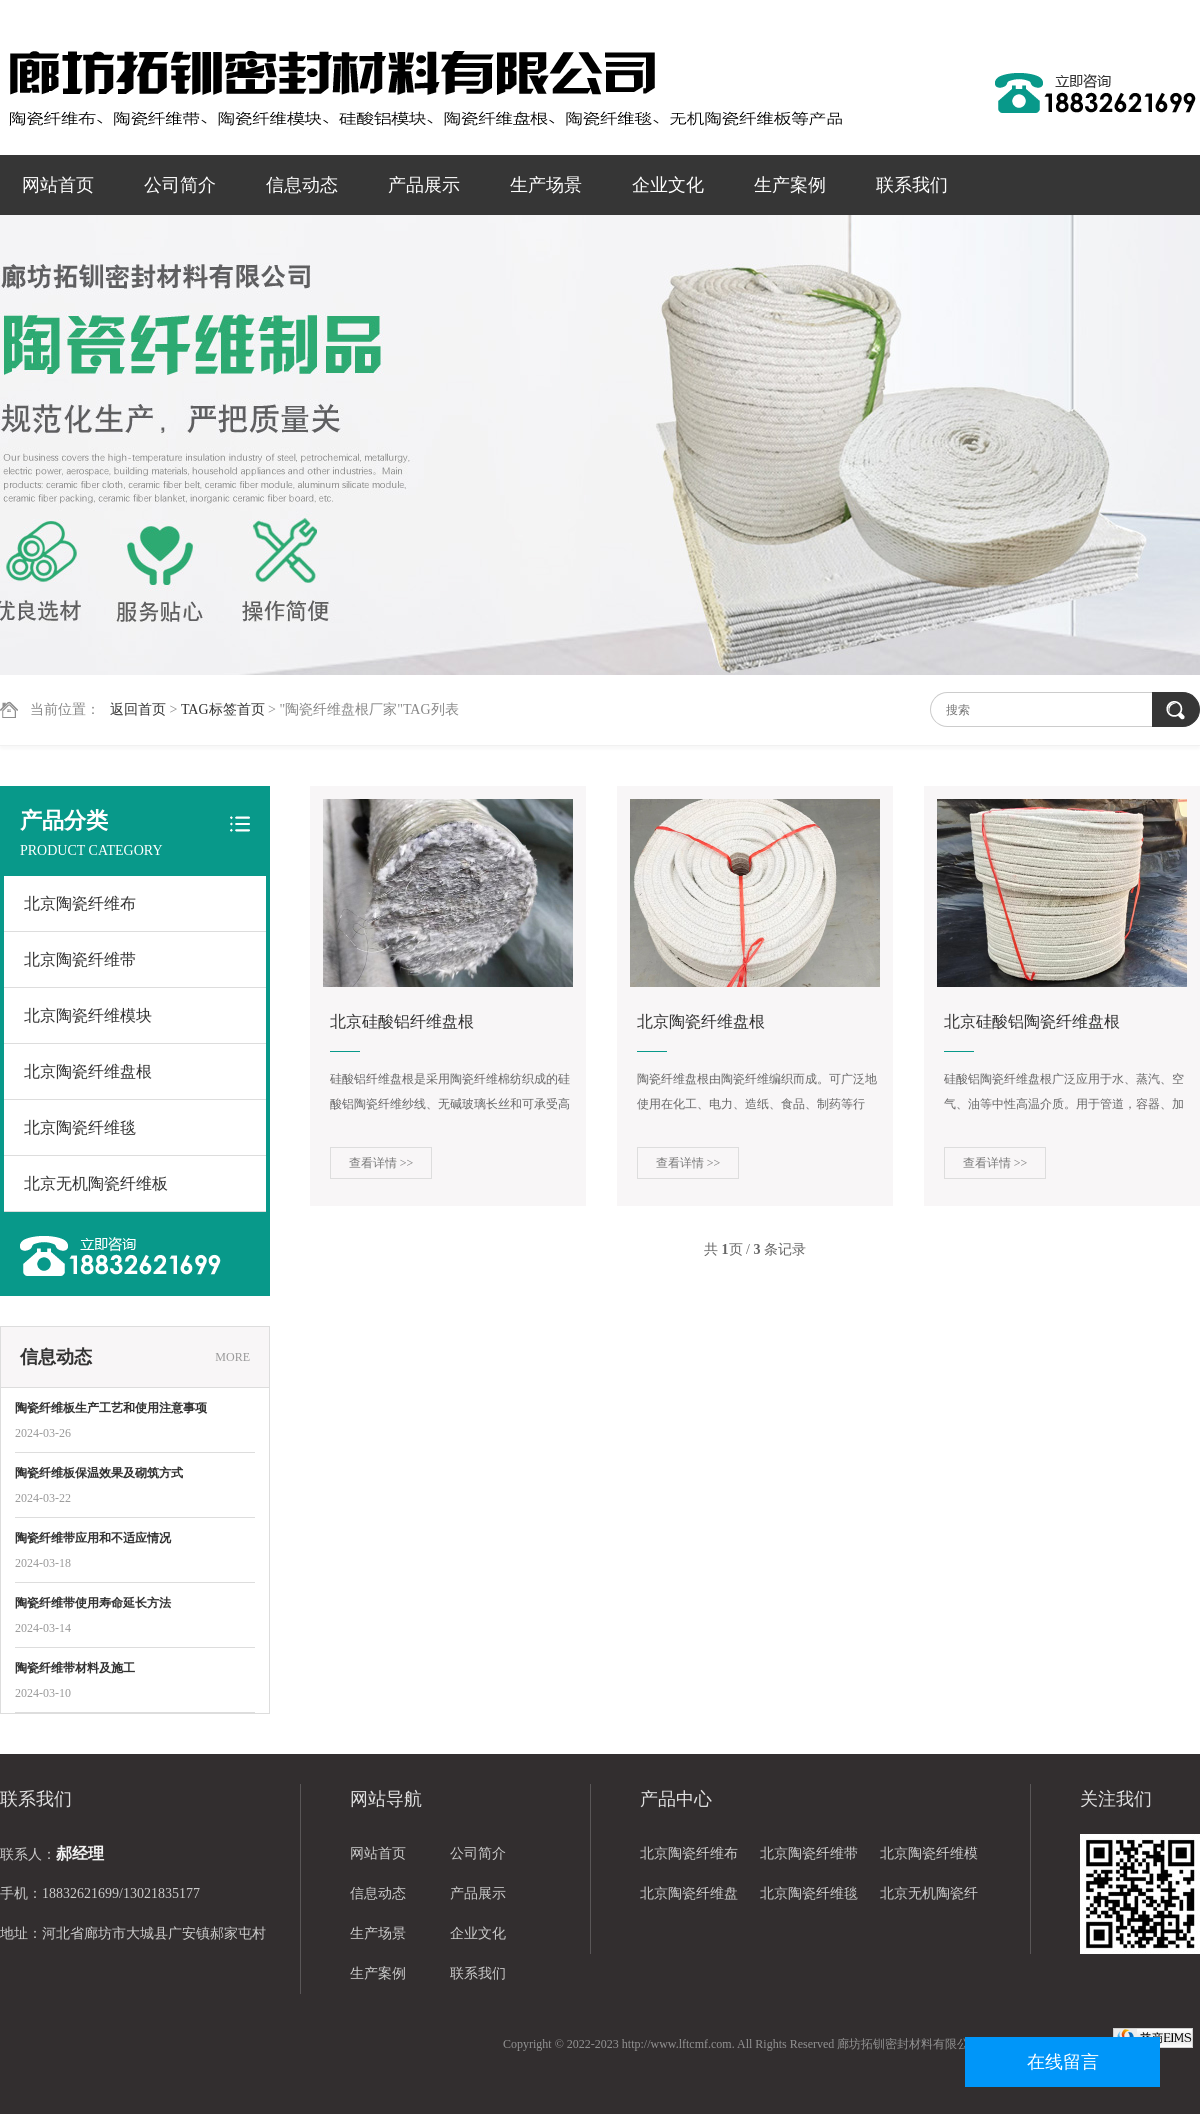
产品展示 (424, 185)
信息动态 (302, 185)
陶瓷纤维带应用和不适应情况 (93, 1538)
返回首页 (138, 709)
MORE (232, 1357)
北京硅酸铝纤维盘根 (402, 1021)
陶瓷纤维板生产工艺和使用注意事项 (111, 1408)
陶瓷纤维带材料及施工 (75, 1668)
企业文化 (668, 185)
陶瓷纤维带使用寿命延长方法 (93, 1603)
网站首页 (58, 185)
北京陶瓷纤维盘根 (88, 1071)
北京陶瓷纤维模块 (88, 1015)
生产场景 (546, 185)
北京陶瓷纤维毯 (80, 1127)
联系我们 (912, 185)
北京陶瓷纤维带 (80, 959)
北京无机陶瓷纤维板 (96, 1183)
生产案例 (790, 185)
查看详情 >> (381, 1163)
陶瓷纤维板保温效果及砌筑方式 (99, 1473)
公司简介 (180, 185)
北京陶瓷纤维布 (80, 903)
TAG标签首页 (223, 709)
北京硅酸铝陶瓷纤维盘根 (1032, 1021)
